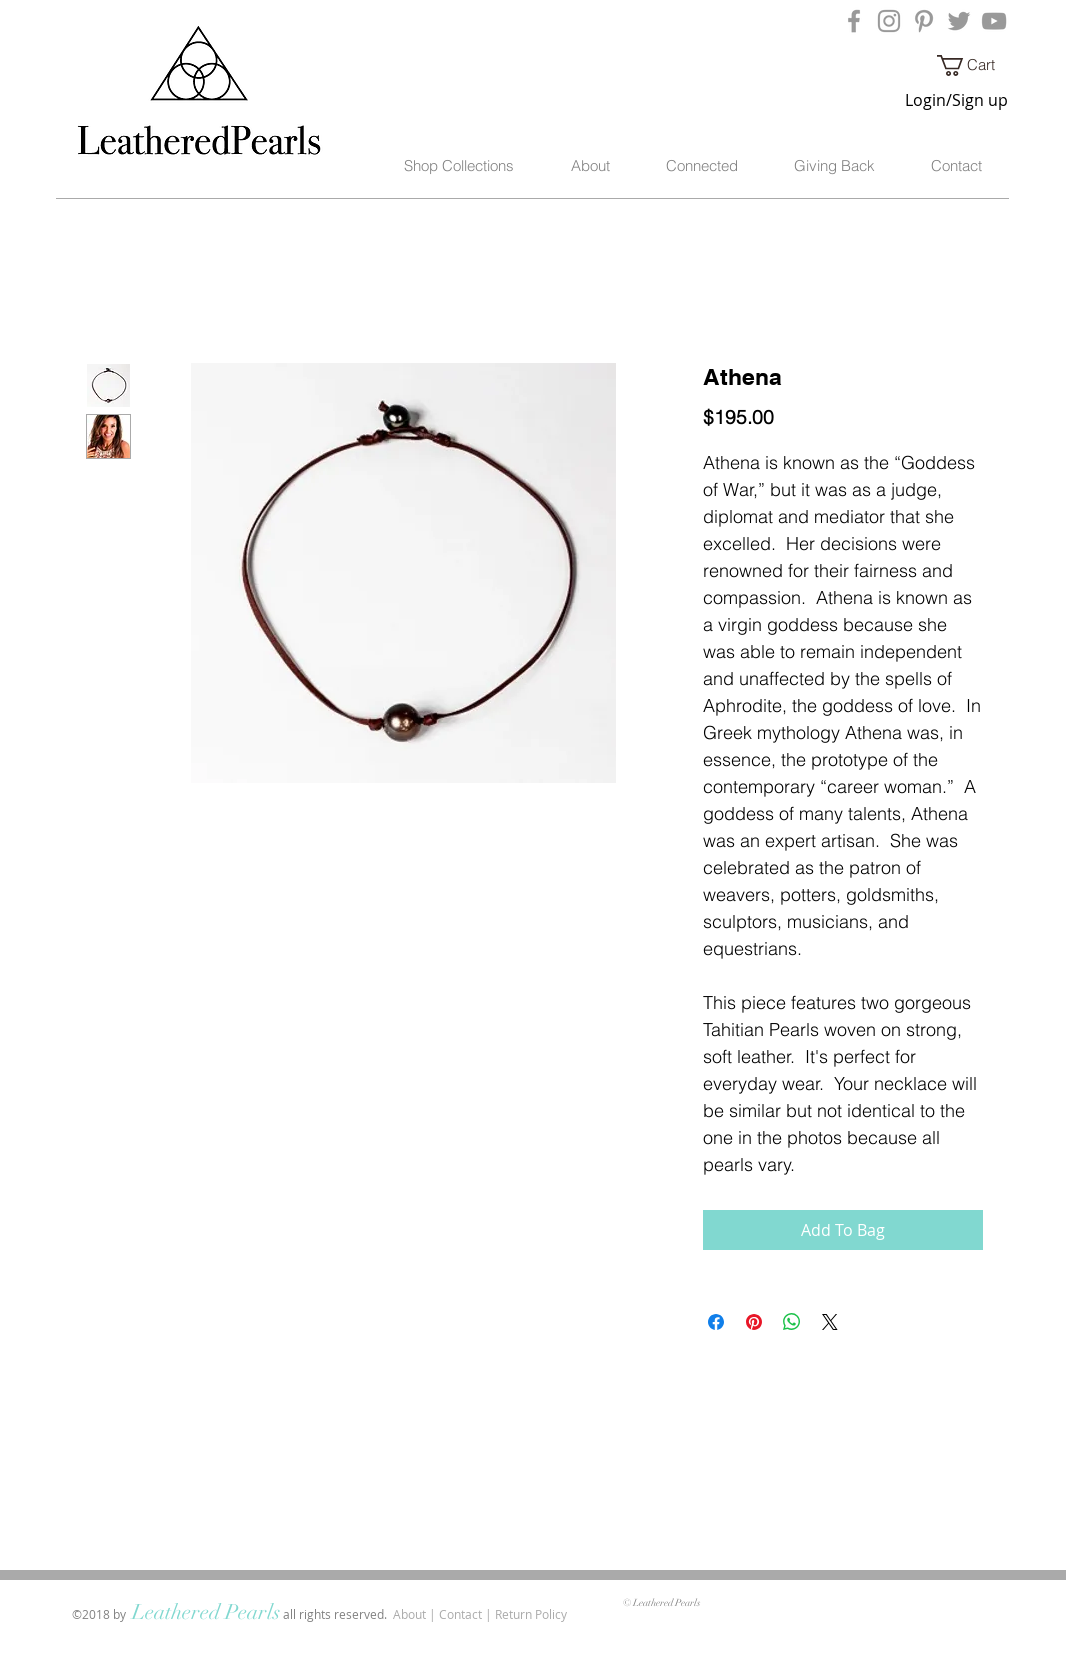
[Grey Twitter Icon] (959, 21)
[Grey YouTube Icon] (994, 21)
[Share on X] (830, 1322)
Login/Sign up (956, 100)
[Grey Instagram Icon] (889, 21)
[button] (977, 65)
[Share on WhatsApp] (792, 1322)
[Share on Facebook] (716, 1322)
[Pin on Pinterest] (754, 1322)
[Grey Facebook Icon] (854, 21)
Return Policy (531, 1614)
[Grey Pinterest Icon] (924, 21)
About (409, 1614)
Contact (460, 1614)
